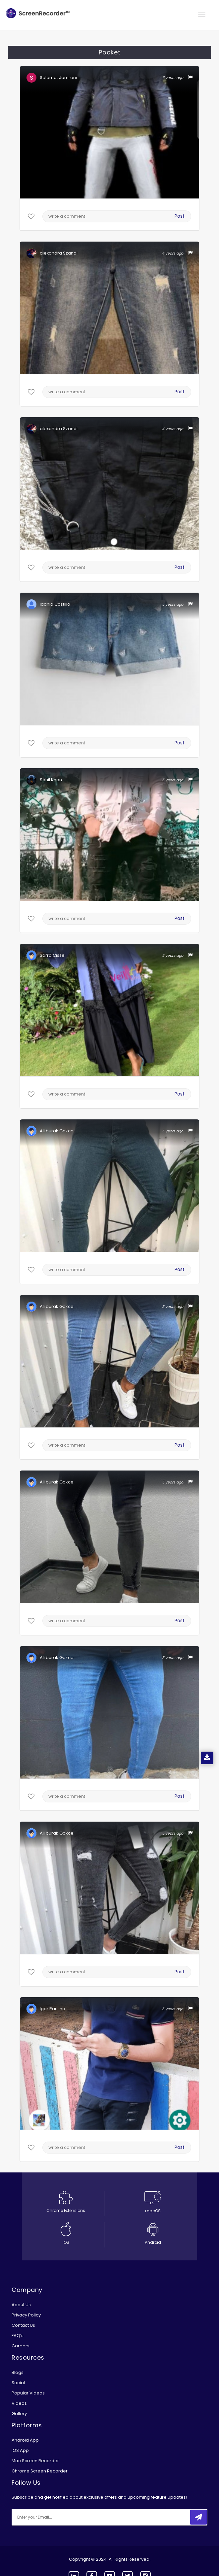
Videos (19, 2403)
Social (18, 2383)
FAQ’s (18, 2335)
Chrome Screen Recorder (40, 2471)
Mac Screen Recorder (35, 2461)
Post (180, 216)
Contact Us (23, 2325)
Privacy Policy (26, 2315)
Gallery (19, 2413)
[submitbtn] (198, 2517)
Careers (20, 2346)
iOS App (20, 2450)
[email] (56, 2517)
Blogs (18, 2372)
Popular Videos (28, 2393)
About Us (21, 2305)
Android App (25, 2440)
